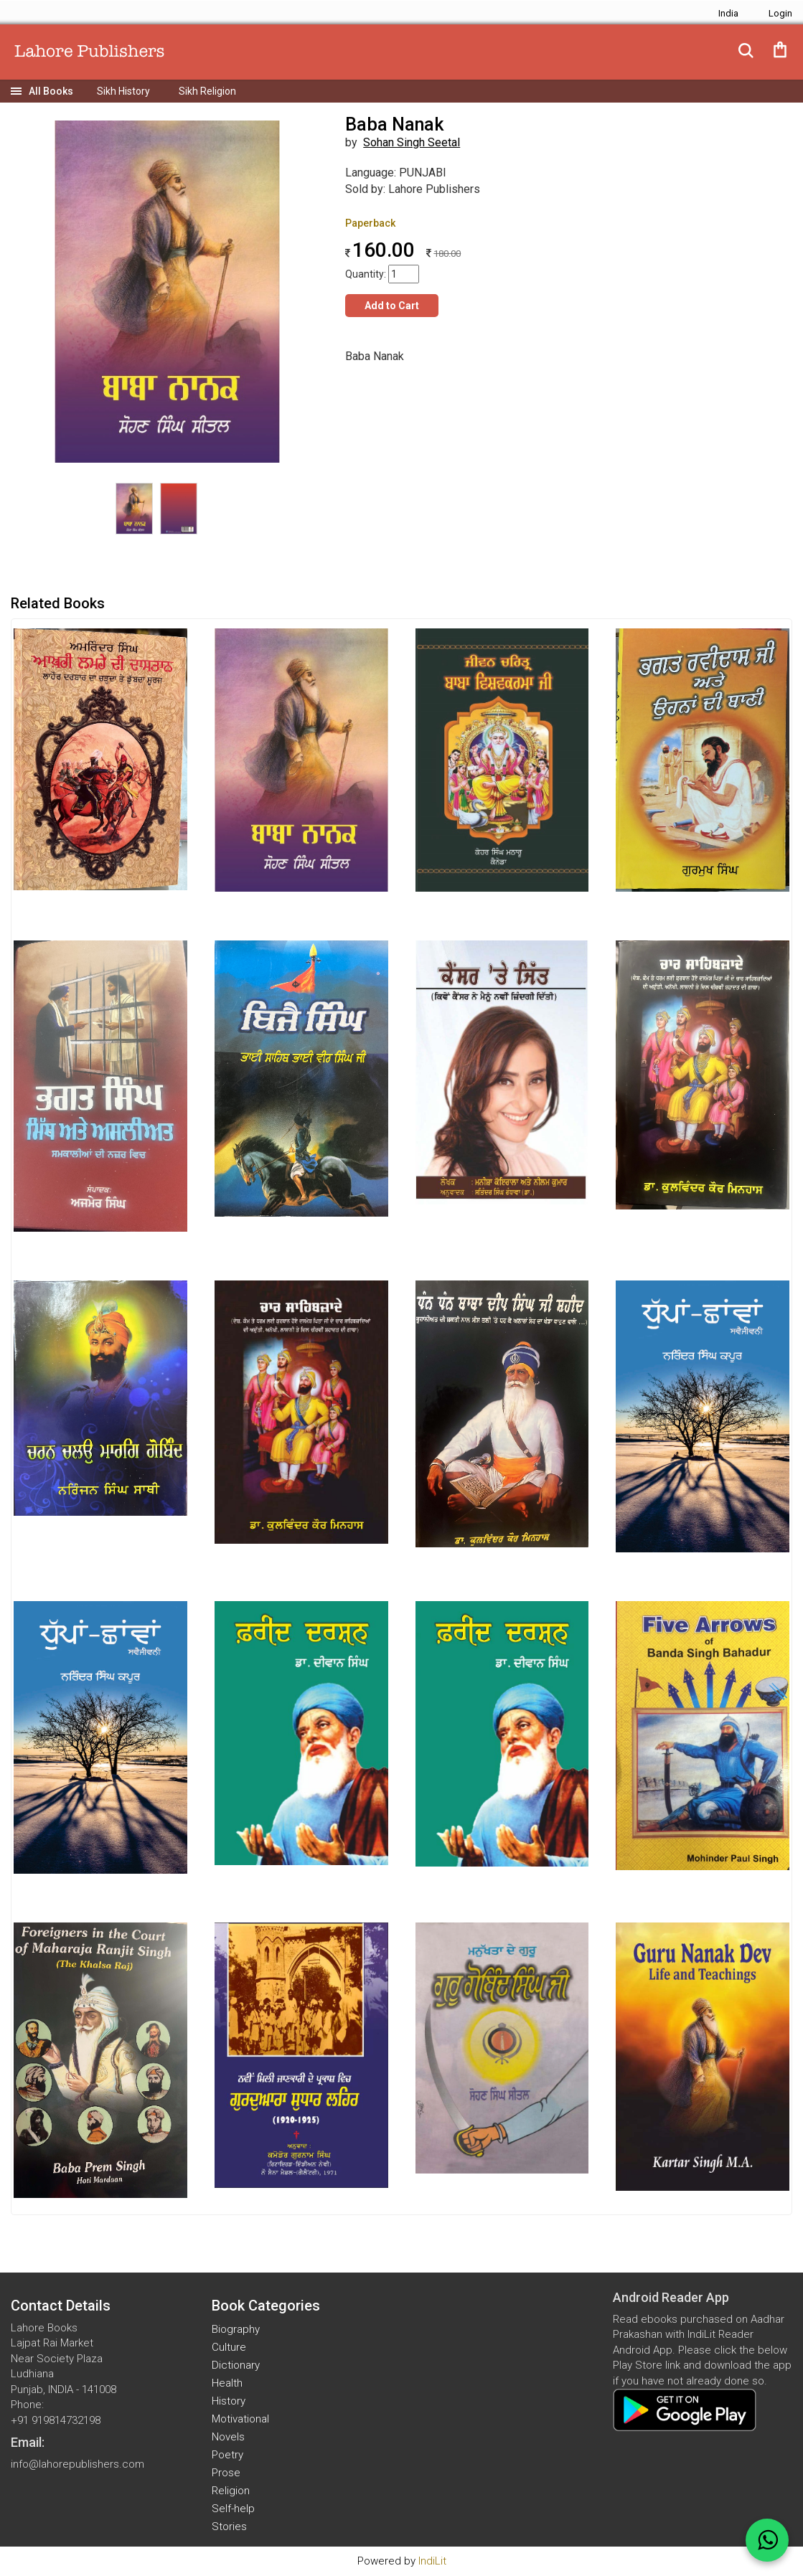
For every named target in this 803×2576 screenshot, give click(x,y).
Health (227, 2383)
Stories (229, 2526)
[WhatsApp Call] (767, 2540)
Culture (229, 2347)
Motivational (240, 2418)
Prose (226, 2472)
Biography (236, 2329)
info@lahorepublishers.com (77, 2464)
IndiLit (432, 2560)
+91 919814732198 (55, 2420)
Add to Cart (392, 305)
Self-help (233, 2508)
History (228, 2401)
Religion (231, 2490)
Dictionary (236, 2365)
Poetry (227, 2454)
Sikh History (123, 91)
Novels (228, 2436)
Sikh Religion (207, 91)
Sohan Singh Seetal (411, 142)
